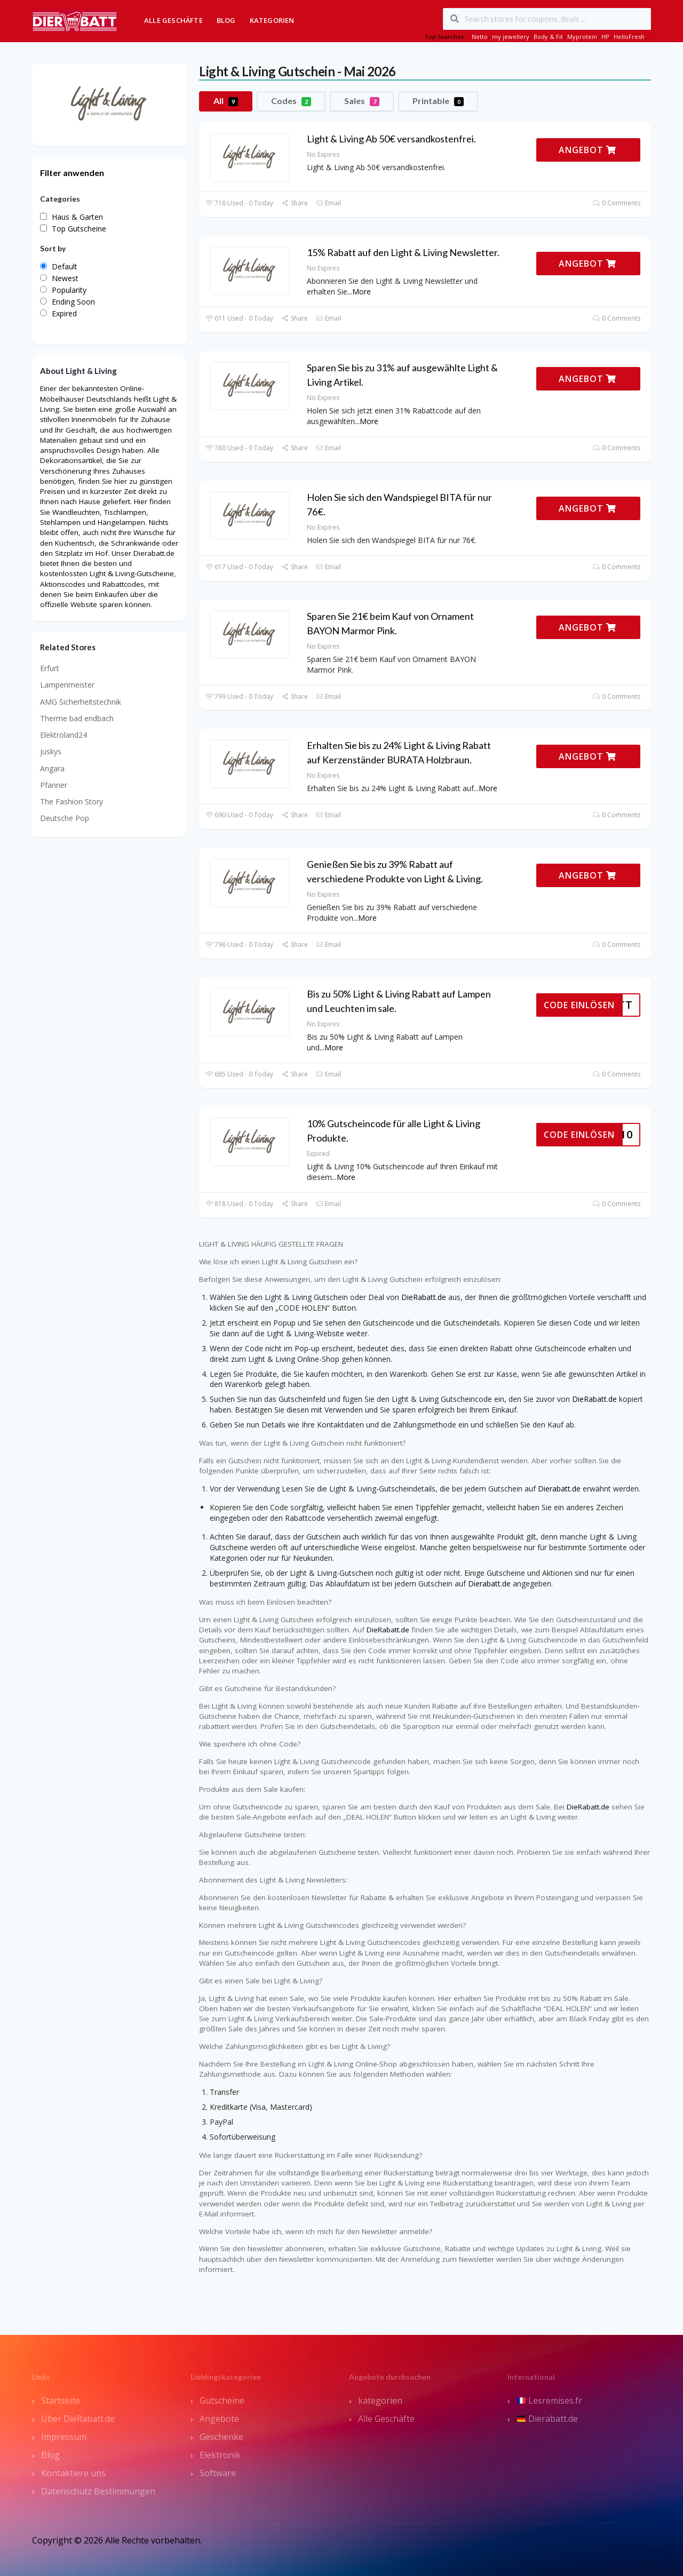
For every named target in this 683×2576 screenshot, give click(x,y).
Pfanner (53, 785)
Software (218, 2473)
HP (605, 37)
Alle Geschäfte (173, 20)
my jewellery (510, 37)
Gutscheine (222, 2400)
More (361, 291)
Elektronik (220, 2455)
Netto (480, 37)
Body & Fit (548, 37)
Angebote (219, 2419)
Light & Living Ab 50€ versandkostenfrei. (391, 139)
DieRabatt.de (423, 1297)
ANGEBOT (587, 150)
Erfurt (49, 668)
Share (294, 203)
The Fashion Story (71, 801)
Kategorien (272, 20)
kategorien (380, 2400)
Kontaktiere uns (73, 2473)
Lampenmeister (67, 685)
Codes (291, 100)
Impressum (63, 2437)
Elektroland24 (63, 735)
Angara (52, 768)
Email (328, 203)
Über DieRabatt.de (78, 2419)
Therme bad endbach (77, 718)
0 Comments (616, 203)
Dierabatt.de (559, 1489)
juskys (50, 751)
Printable (438, 100)
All (225, 100)
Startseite (60, 2400)
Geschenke (221, 2437)
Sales (361, 100)
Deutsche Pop (64, 818)
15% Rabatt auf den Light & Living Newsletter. (403, 252)
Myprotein (582, 37)
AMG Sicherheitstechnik (80, 702)
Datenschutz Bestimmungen (98, 2491)
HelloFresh (629, 37)
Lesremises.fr (549, 2400)
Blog (226, 20)
